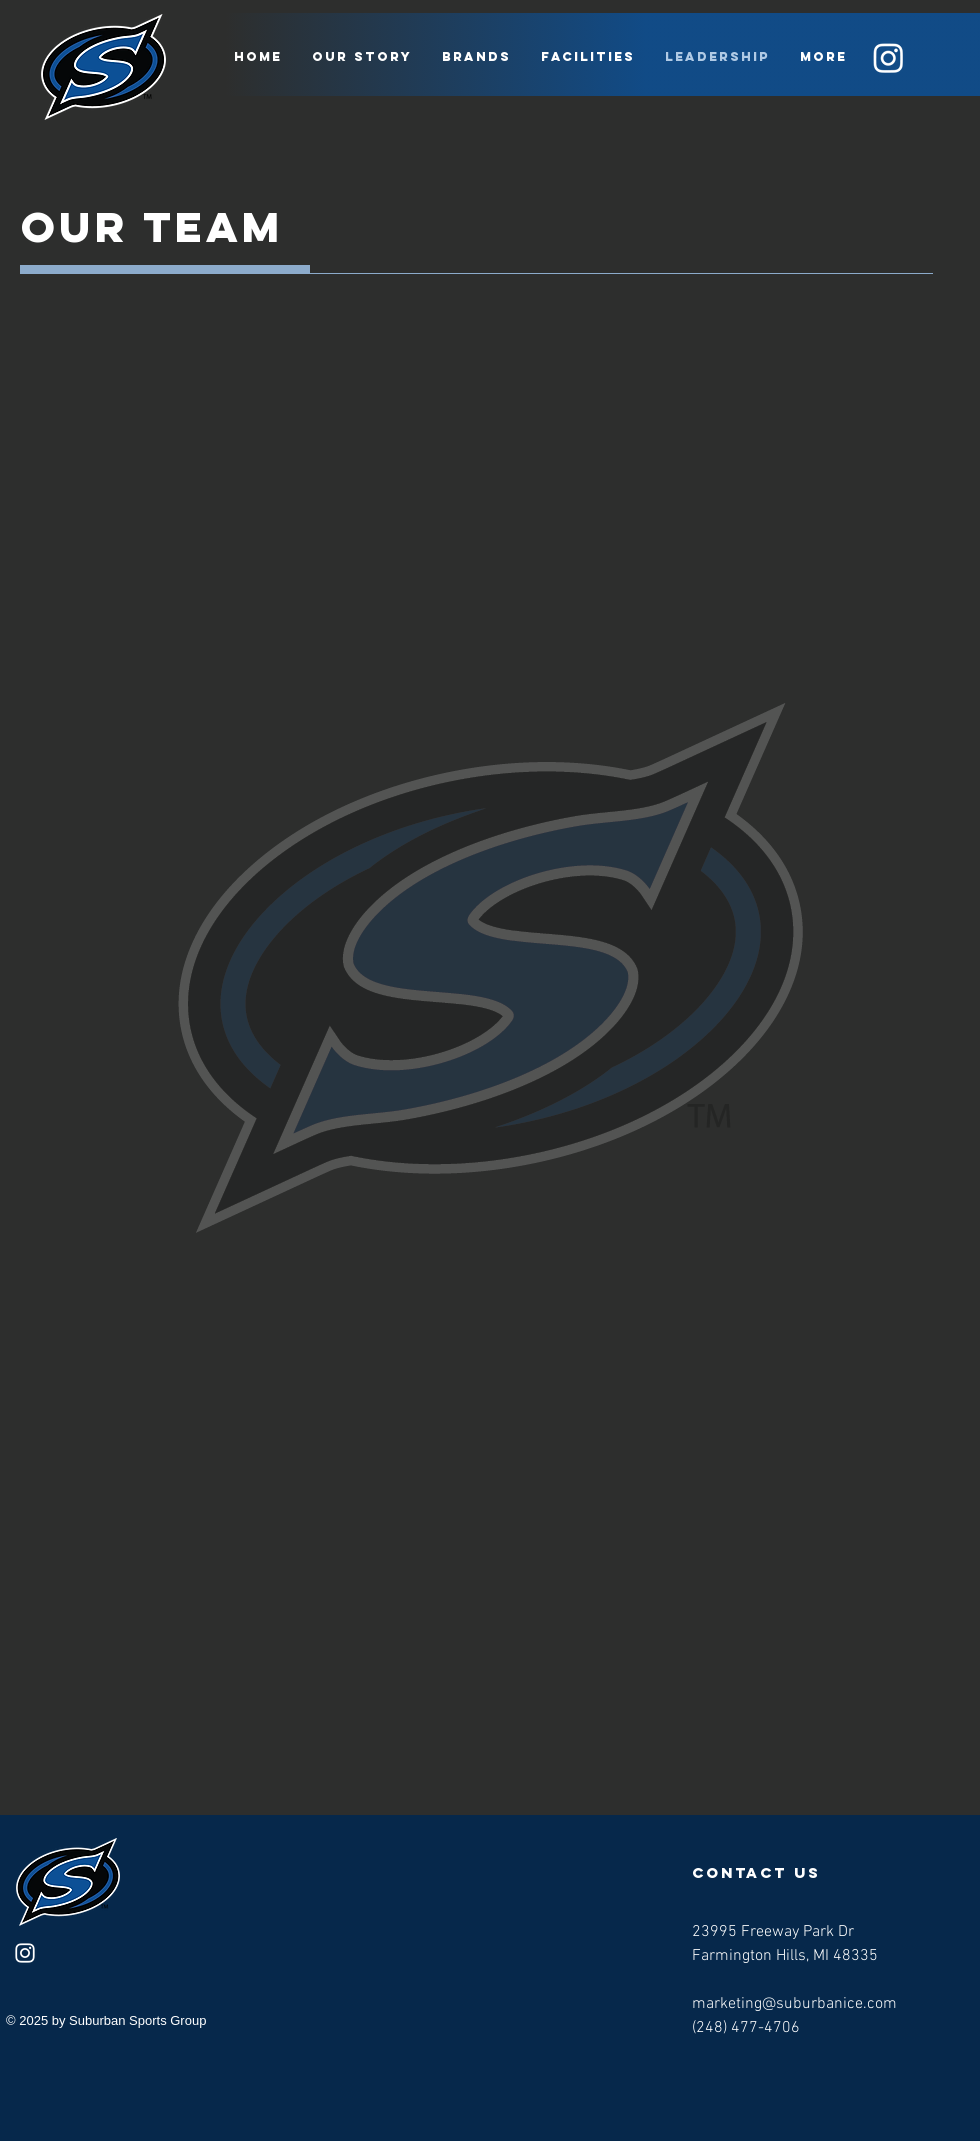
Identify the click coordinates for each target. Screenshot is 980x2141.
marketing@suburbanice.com (794, 2004)
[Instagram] (888, 57)
